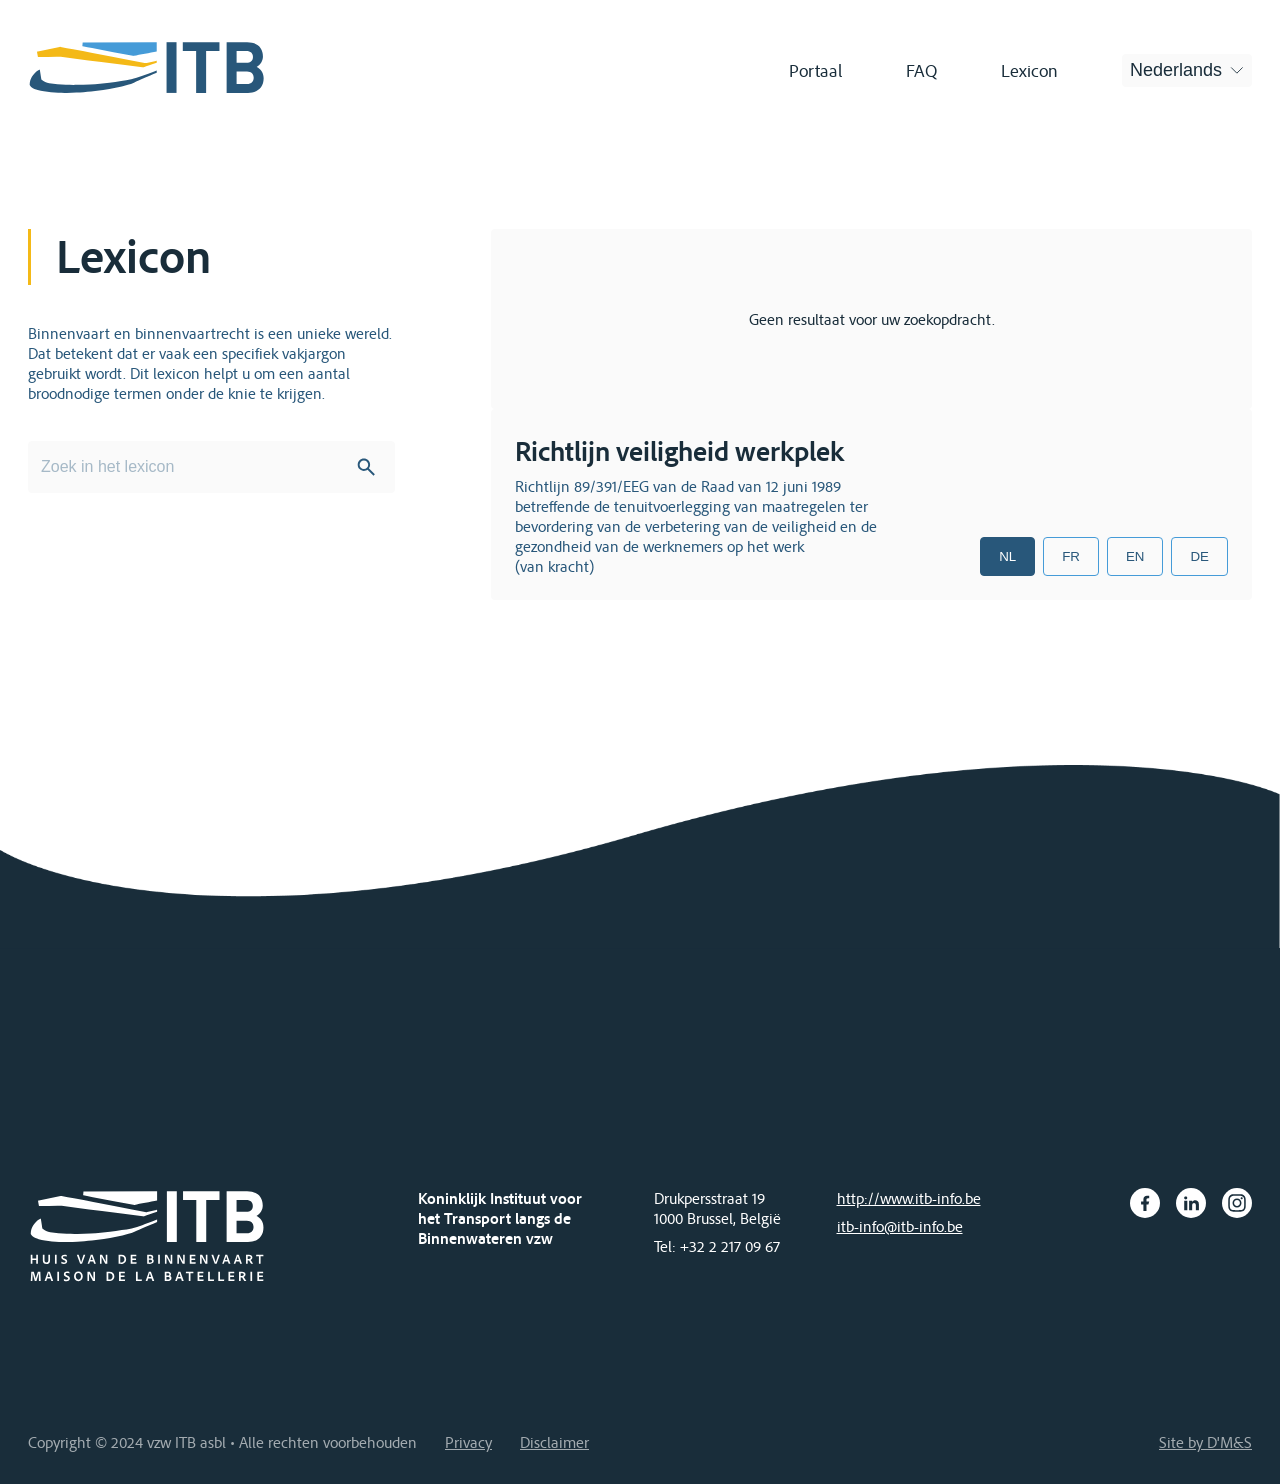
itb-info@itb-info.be (900, 1226)
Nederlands (1176, 70)
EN (1135, 556)
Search (366, 467)
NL (1007, 556)
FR (1071, 556)
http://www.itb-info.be (909, 1198)
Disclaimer (554, 1442)
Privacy (468, 1442)
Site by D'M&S (1205, 1442)
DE (1199, 556)
